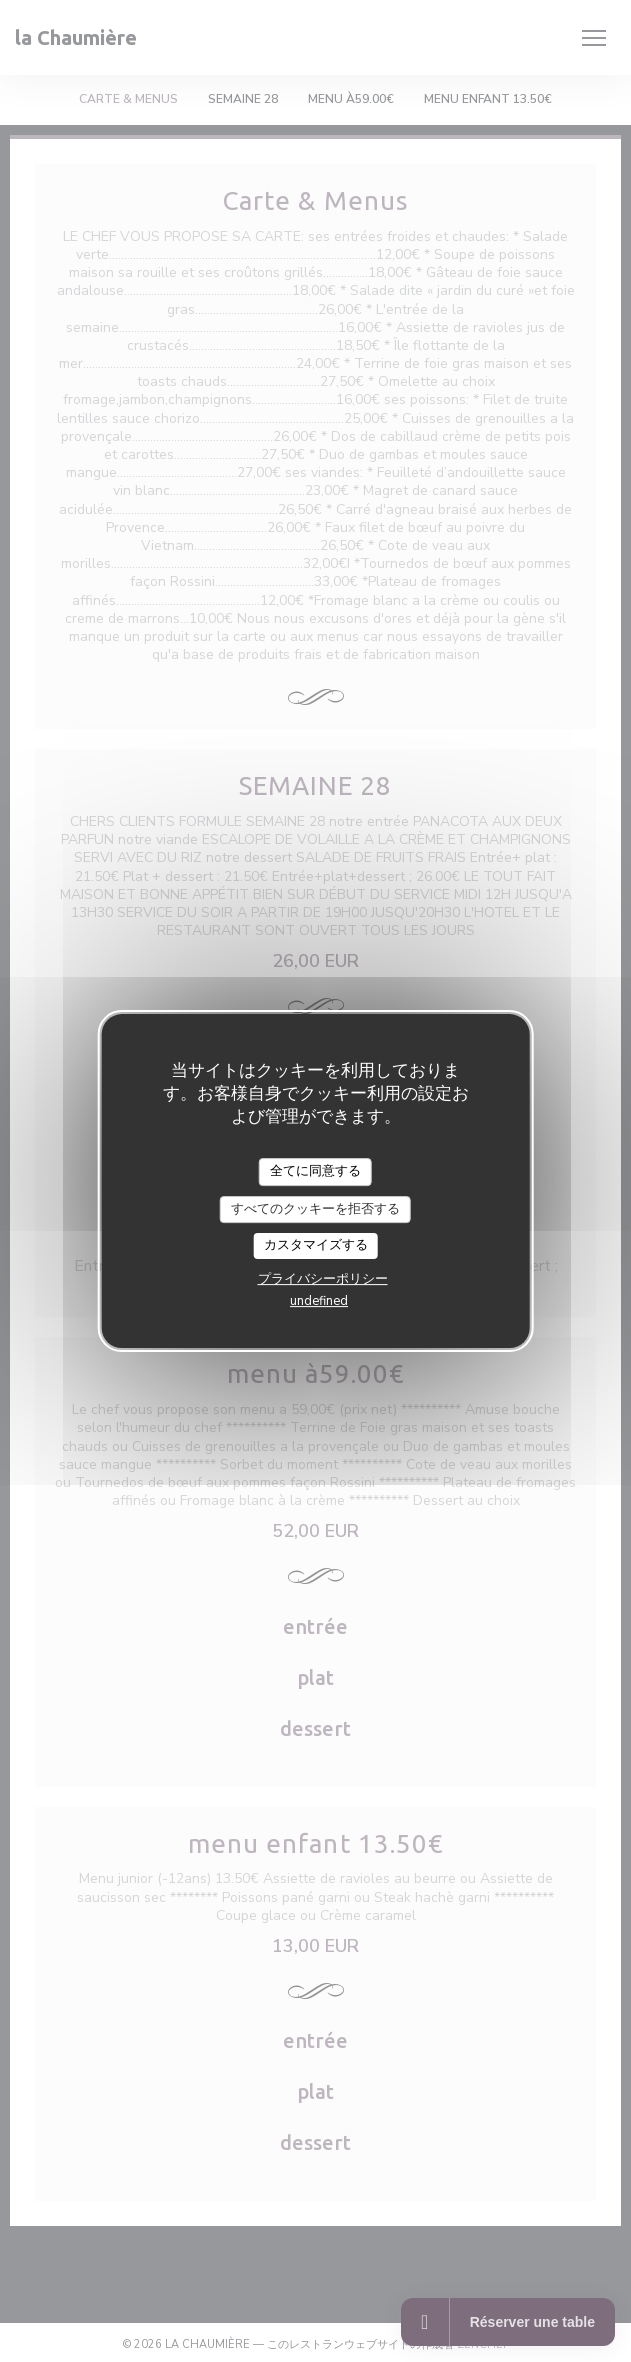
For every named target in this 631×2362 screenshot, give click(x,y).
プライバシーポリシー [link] (323, 1279)
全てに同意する (315, 1171)
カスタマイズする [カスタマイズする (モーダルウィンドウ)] (316, 1245)
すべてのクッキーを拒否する (315, 1209)
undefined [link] (319, 1301)
